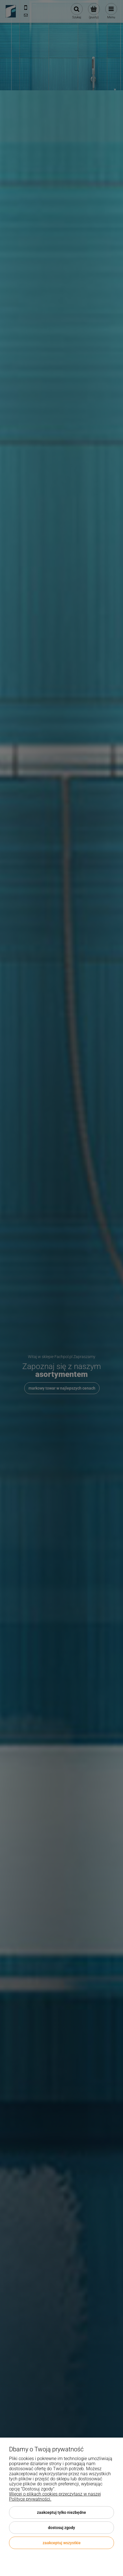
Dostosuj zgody (61, 2527)
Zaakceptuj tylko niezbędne (61, 2512)
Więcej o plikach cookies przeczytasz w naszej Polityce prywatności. (55, 2496)
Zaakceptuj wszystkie (62, 2543)
